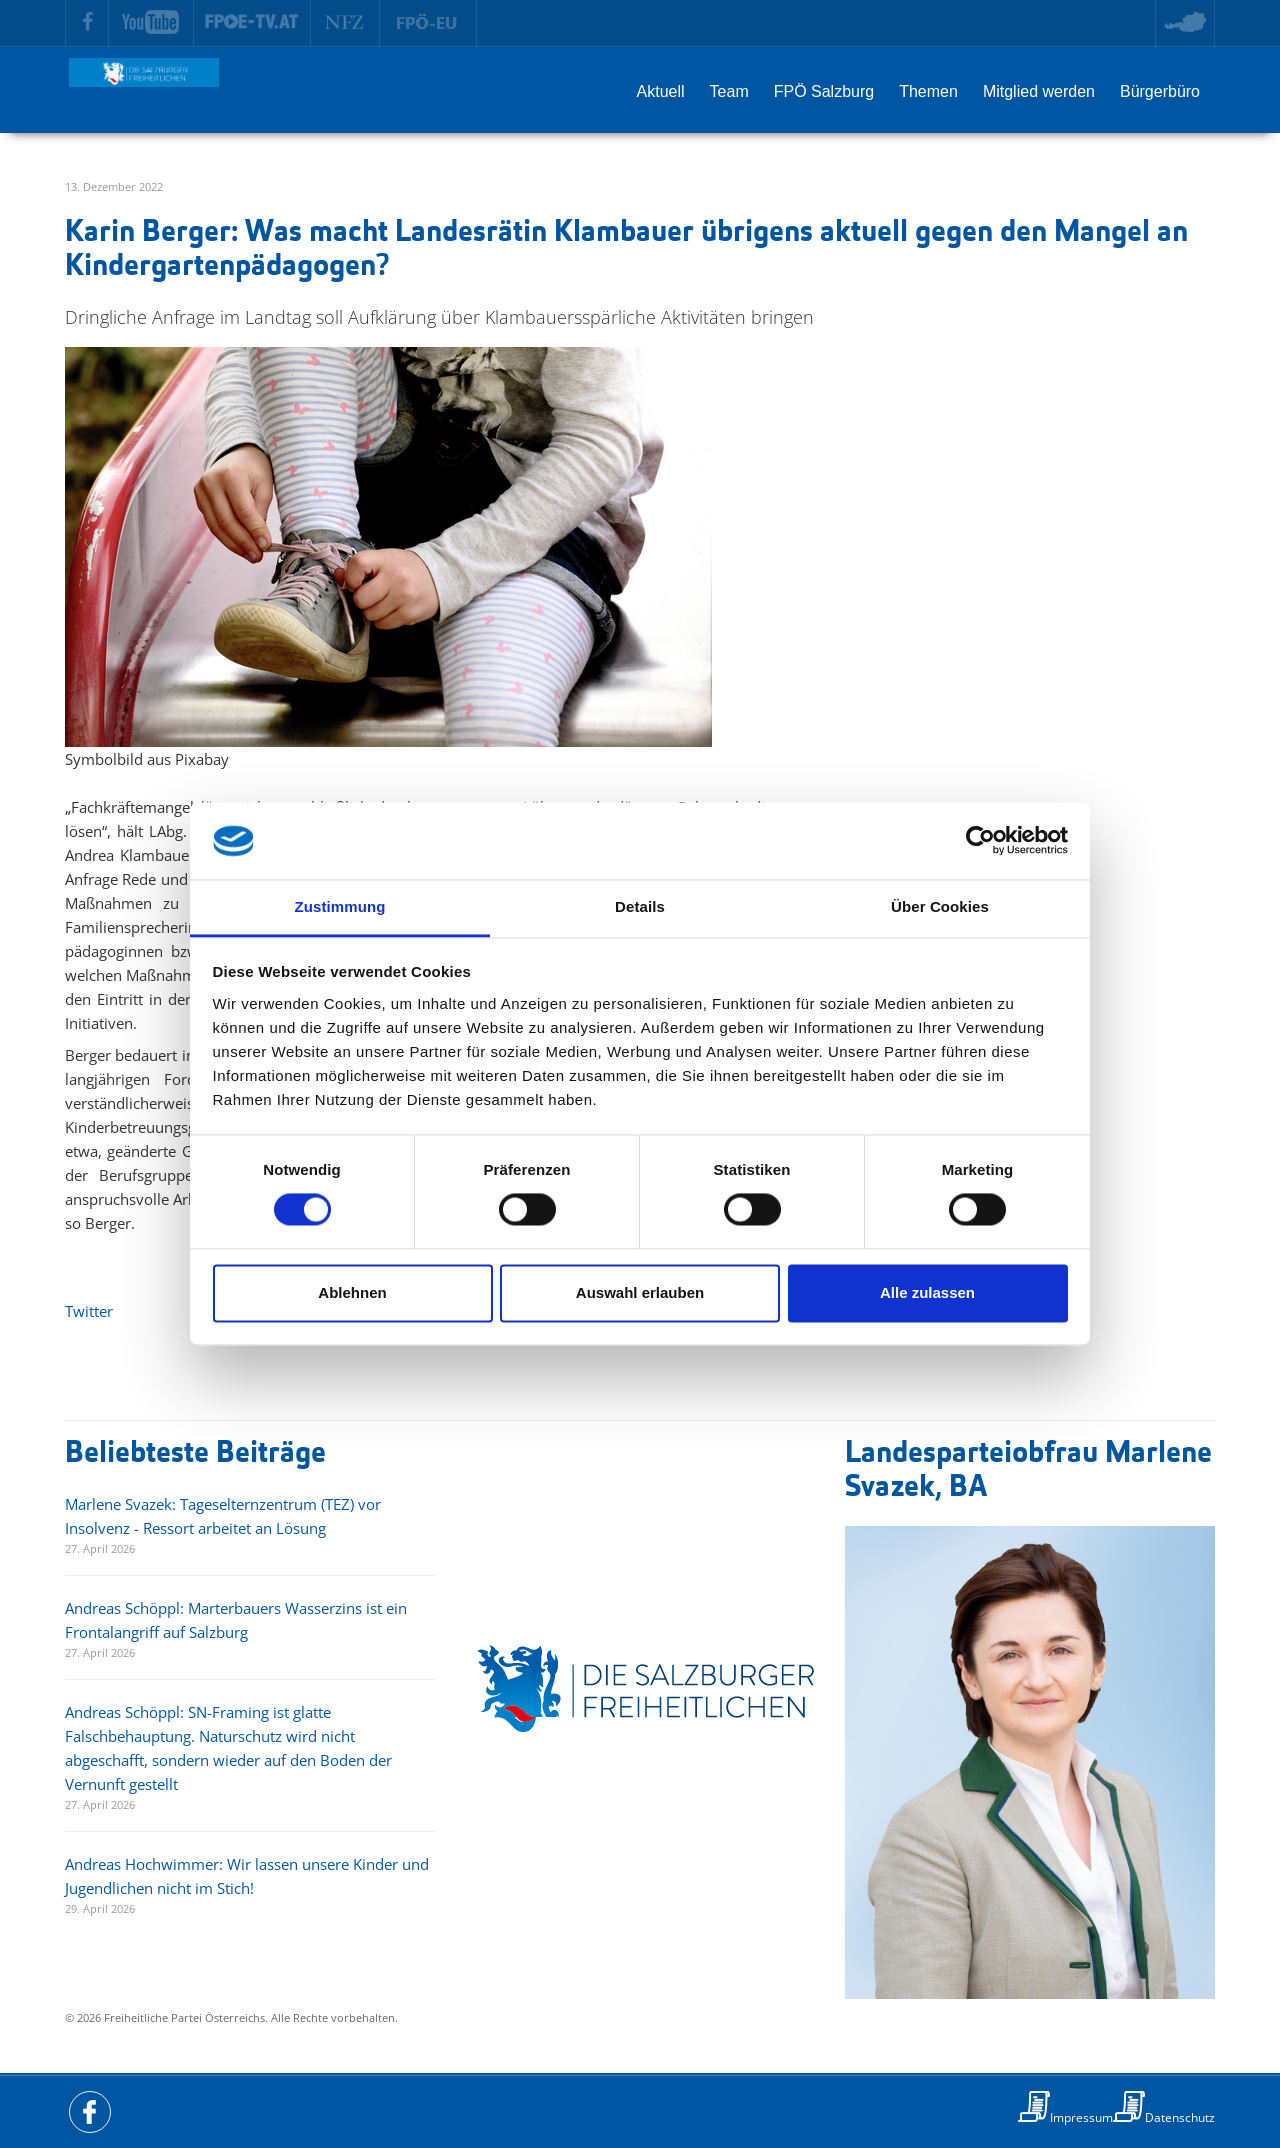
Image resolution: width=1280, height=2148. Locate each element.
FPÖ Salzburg (824, 91)
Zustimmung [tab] (340, 906)
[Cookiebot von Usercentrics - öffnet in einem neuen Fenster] (980, 841)
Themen (928, 91)
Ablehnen (352, 1292)
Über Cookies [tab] (940, 906)
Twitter (89, 1311)
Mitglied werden (1039, 91)
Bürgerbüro (1160, 91)
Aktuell (661, 91)
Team (729, 91)
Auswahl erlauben (640, 1292)
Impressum (1081, 2117)
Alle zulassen (927, 1292)
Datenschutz (1180, 2117)
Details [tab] (640, 906)
